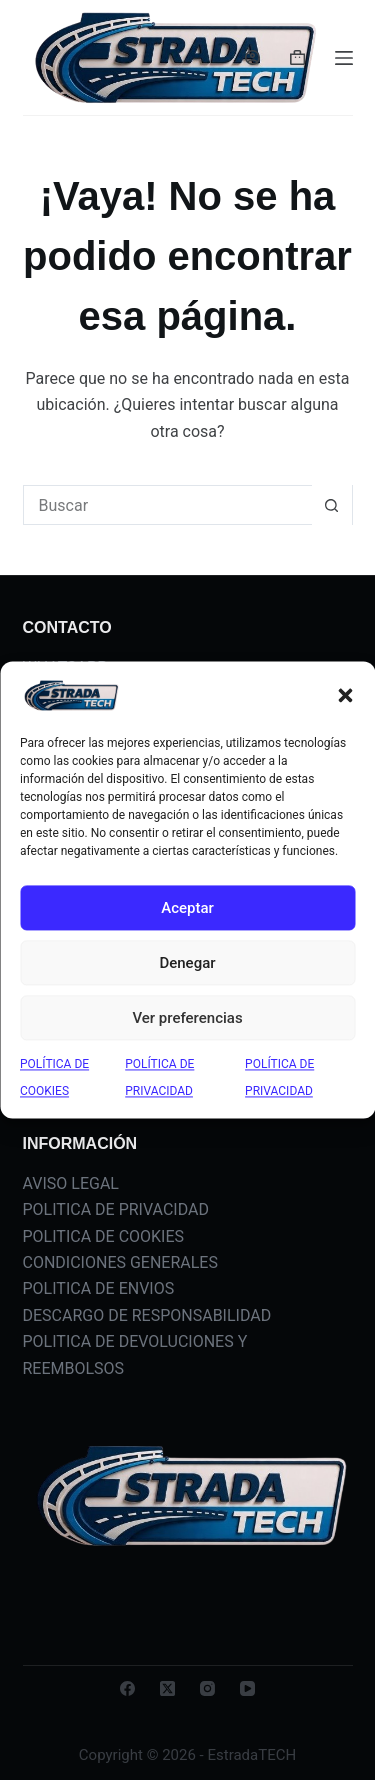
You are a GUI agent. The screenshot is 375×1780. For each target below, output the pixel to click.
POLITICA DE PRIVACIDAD (116, 1209)
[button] (345, 696)
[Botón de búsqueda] (332, 505)
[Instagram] (207, 1688)
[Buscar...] (168, 505)
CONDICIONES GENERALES (120, 1262)
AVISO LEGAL (71, 1183)
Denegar (187, 963)
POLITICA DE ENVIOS (99, 1288)
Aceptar (187, 908)
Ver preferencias (187, 1018)
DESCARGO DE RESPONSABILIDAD (147, 1315)
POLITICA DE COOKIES (104, 1236)
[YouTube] (247, 1688)
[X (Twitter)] (167, 1688)
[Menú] (344, 58)
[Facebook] (127, 1688)
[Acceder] (252, 57)
